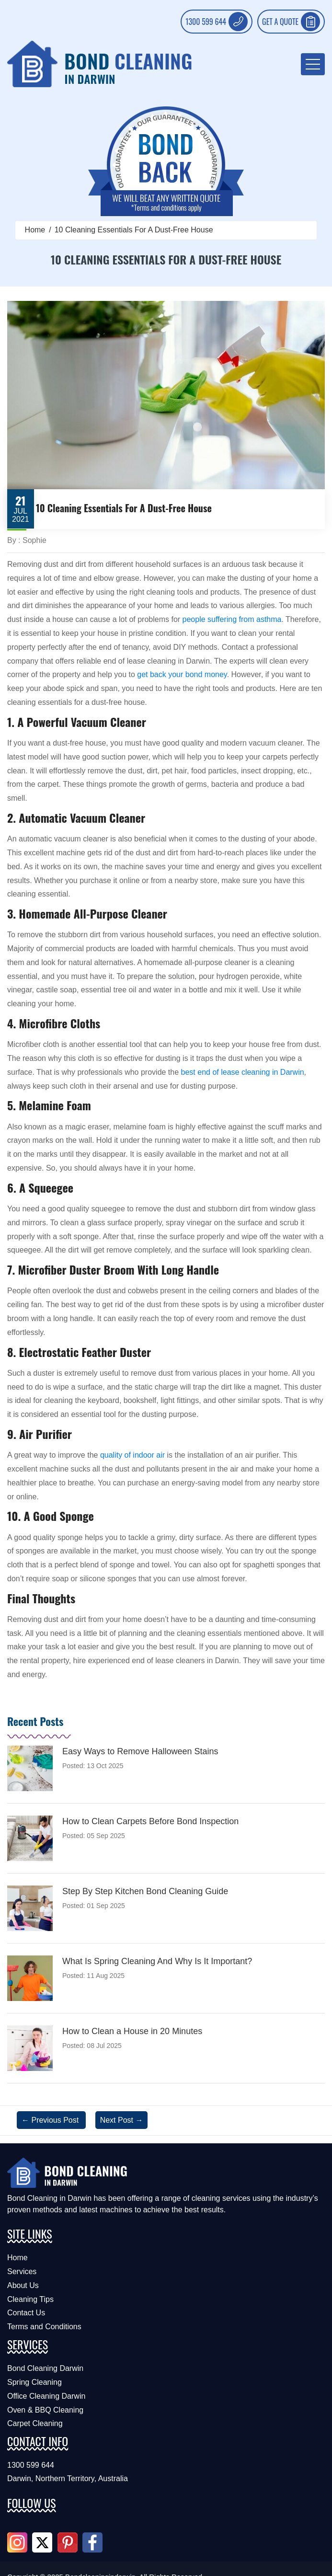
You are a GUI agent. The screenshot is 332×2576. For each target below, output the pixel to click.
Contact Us (26, 2313)
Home (35, 230)
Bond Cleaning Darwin (45, 2368)
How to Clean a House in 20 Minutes (132, 2031)
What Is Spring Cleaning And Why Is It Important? (157, 1961)
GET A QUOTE (291, 21)
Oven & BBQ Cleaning (45, 2410)
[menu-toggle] (313, 64)
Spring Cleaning (34, 2382)
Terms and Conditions (44, 2327)
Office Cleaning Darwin (46, 2396)
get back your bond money (182, 674)
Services (21, 2271)
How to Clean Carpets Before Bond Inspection (150, 1821)
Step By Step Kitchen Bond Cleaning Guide (145, 1891)
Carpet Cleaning (35, 2423)
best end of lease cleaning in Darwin (242, 1072)
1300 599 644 (216, 21)
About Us (23, 2285)
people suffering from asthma (232, 619)
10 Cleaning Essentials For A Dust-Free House (134, 230)
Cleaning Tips (30, 2299)
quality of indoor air (132, 1455)
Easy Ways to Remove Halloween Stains (140, 1751)
